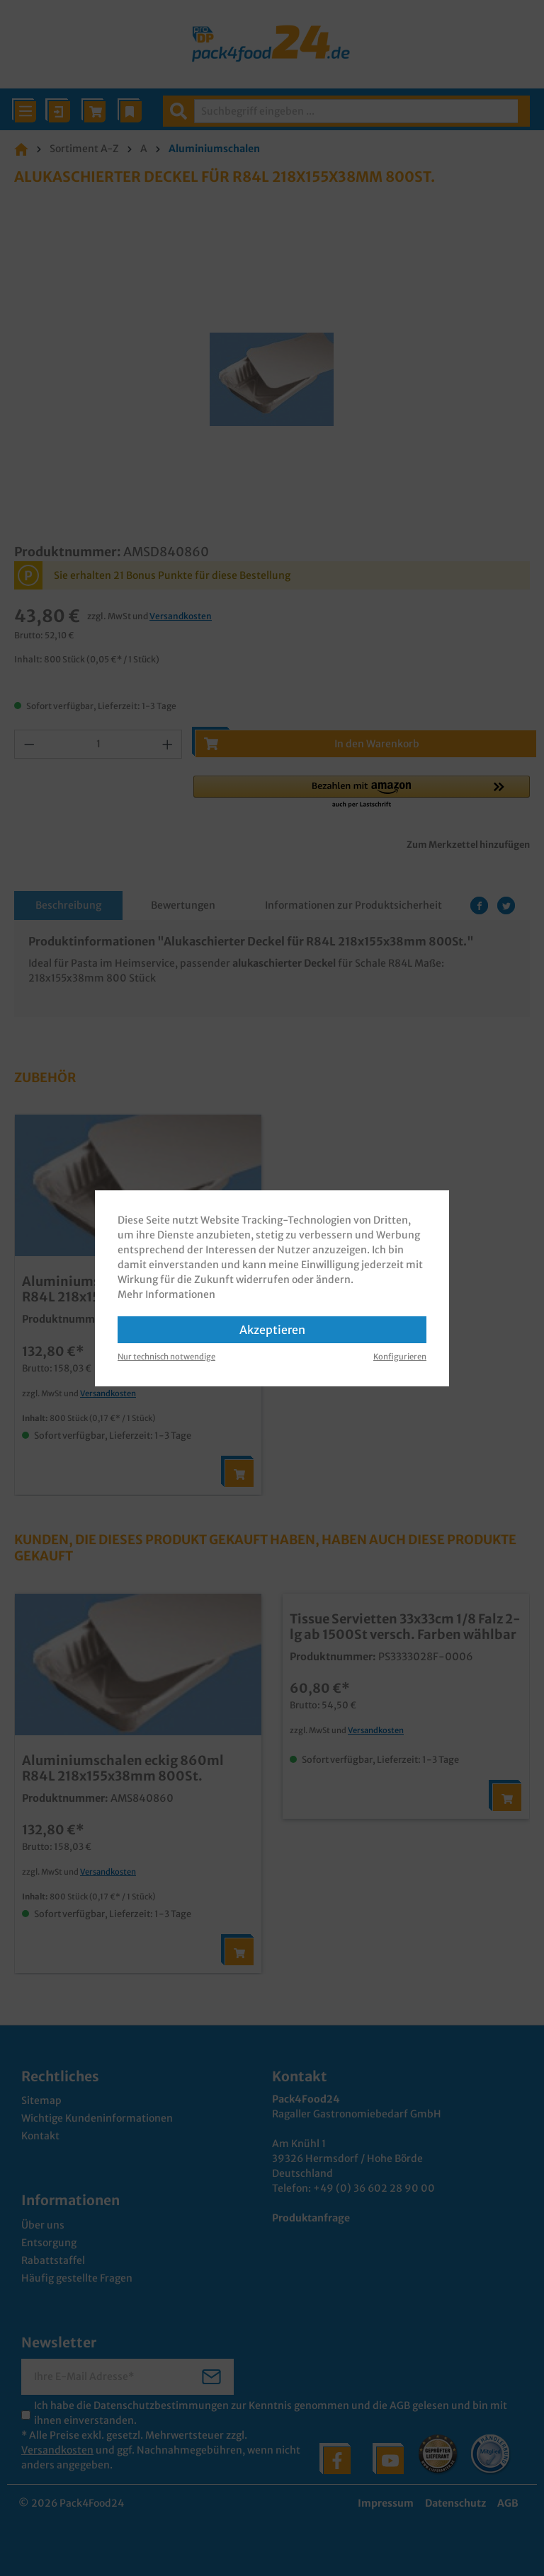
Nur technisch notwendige (166, 1357)
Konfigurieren (399, 1357)
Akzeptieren (272, 1330)
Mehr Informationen (166, 1294)
